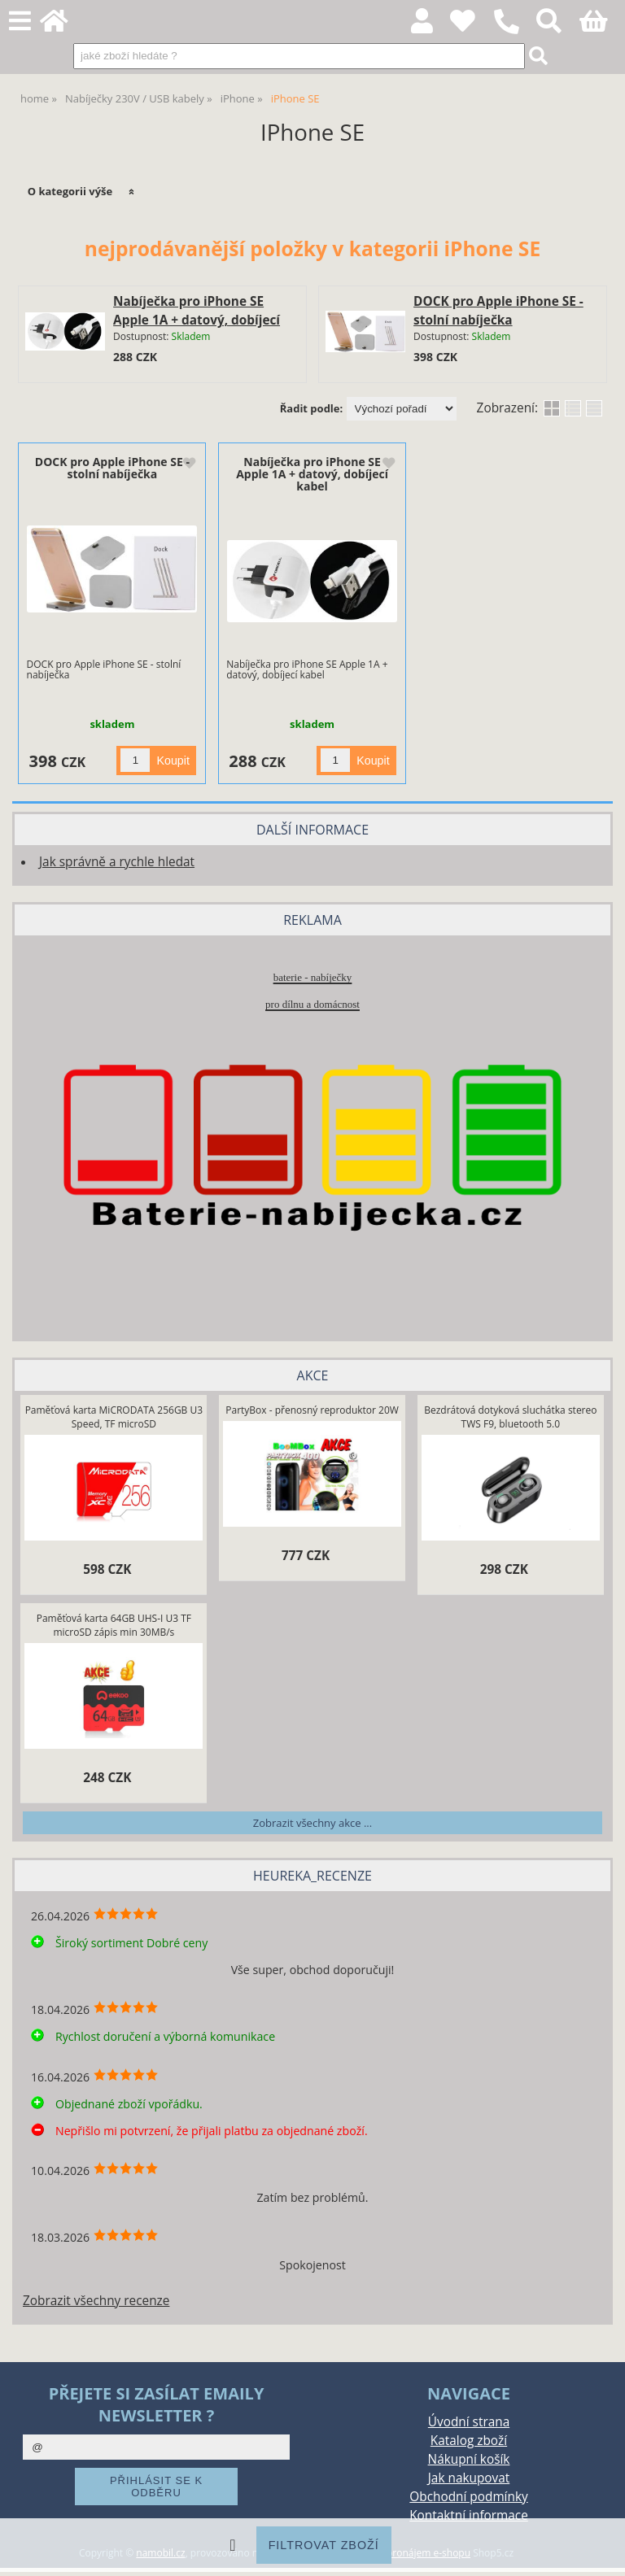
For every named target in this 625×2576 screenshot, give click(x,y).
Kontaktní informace (468, 2515)
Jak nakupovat (468, 2478)
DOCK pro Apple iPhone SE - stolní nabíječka (112, 468)
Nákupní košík (469, 2459)
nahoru (600, 2551)
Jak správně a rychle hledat (116, 861)
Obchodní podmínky (468, 2496)
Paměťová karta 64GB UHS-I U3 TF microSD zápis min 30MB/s (114, 1625)
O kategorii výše (70, 191)
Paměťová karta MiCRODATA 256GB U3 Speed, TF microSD (114, 1417)
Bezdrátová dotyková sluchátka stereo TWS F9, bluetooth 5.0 (510, 1417)
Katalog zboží (469, 2440)
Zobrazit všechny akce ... (312, 1822)
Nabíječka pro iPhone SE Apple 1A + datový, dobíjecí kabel (196, 320)
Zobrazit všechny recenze (96, 2300)
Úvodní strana (468, 2421)
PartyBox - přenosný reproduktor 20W (312, 1410)
